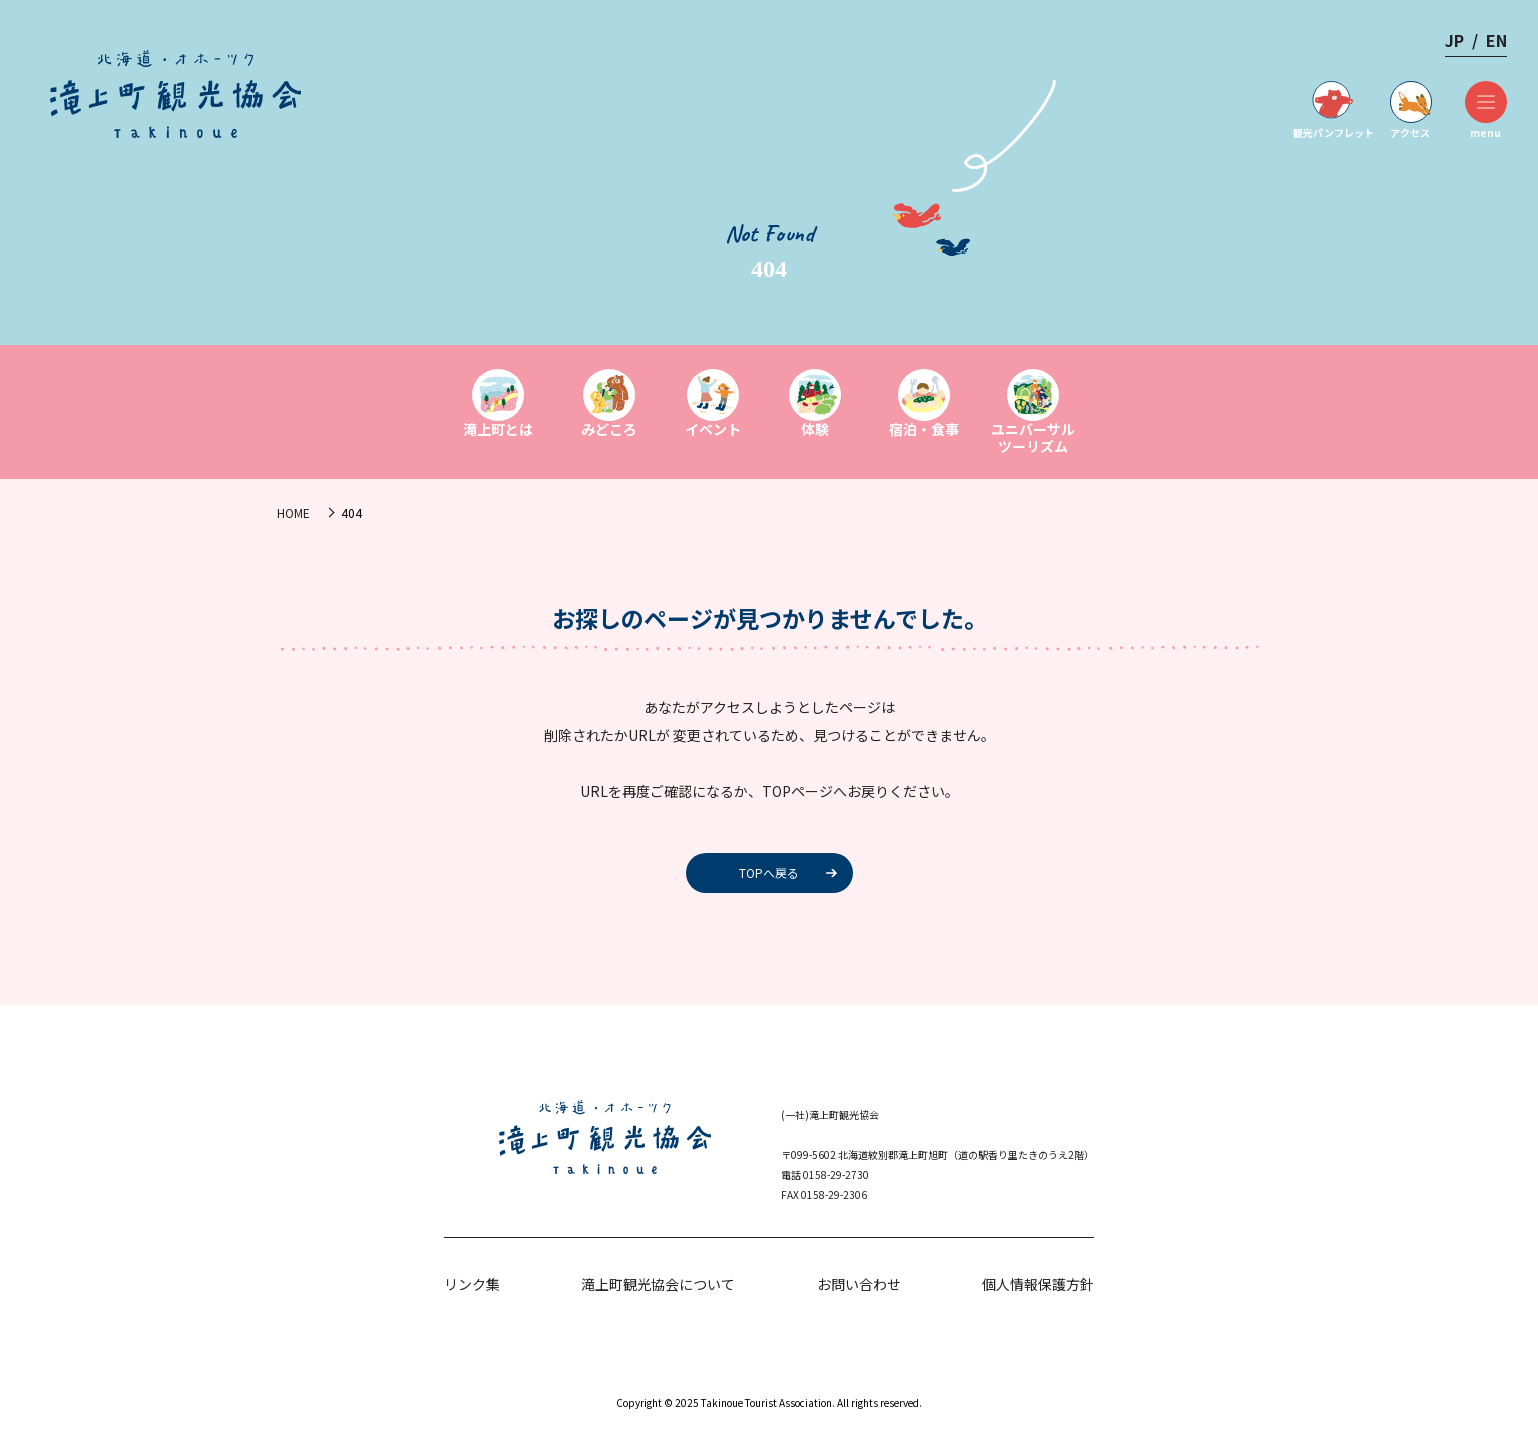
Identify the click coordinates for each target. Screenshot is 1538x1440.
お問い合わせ (859, 1284)
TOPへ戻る (769, 872)
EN (1496, 40)
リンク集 (472, 1284)
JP (1454, 40)
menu (1485, 110)
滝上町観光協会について (658, 1284)
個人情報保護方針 (1038, 1284)
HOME (293, 512)
